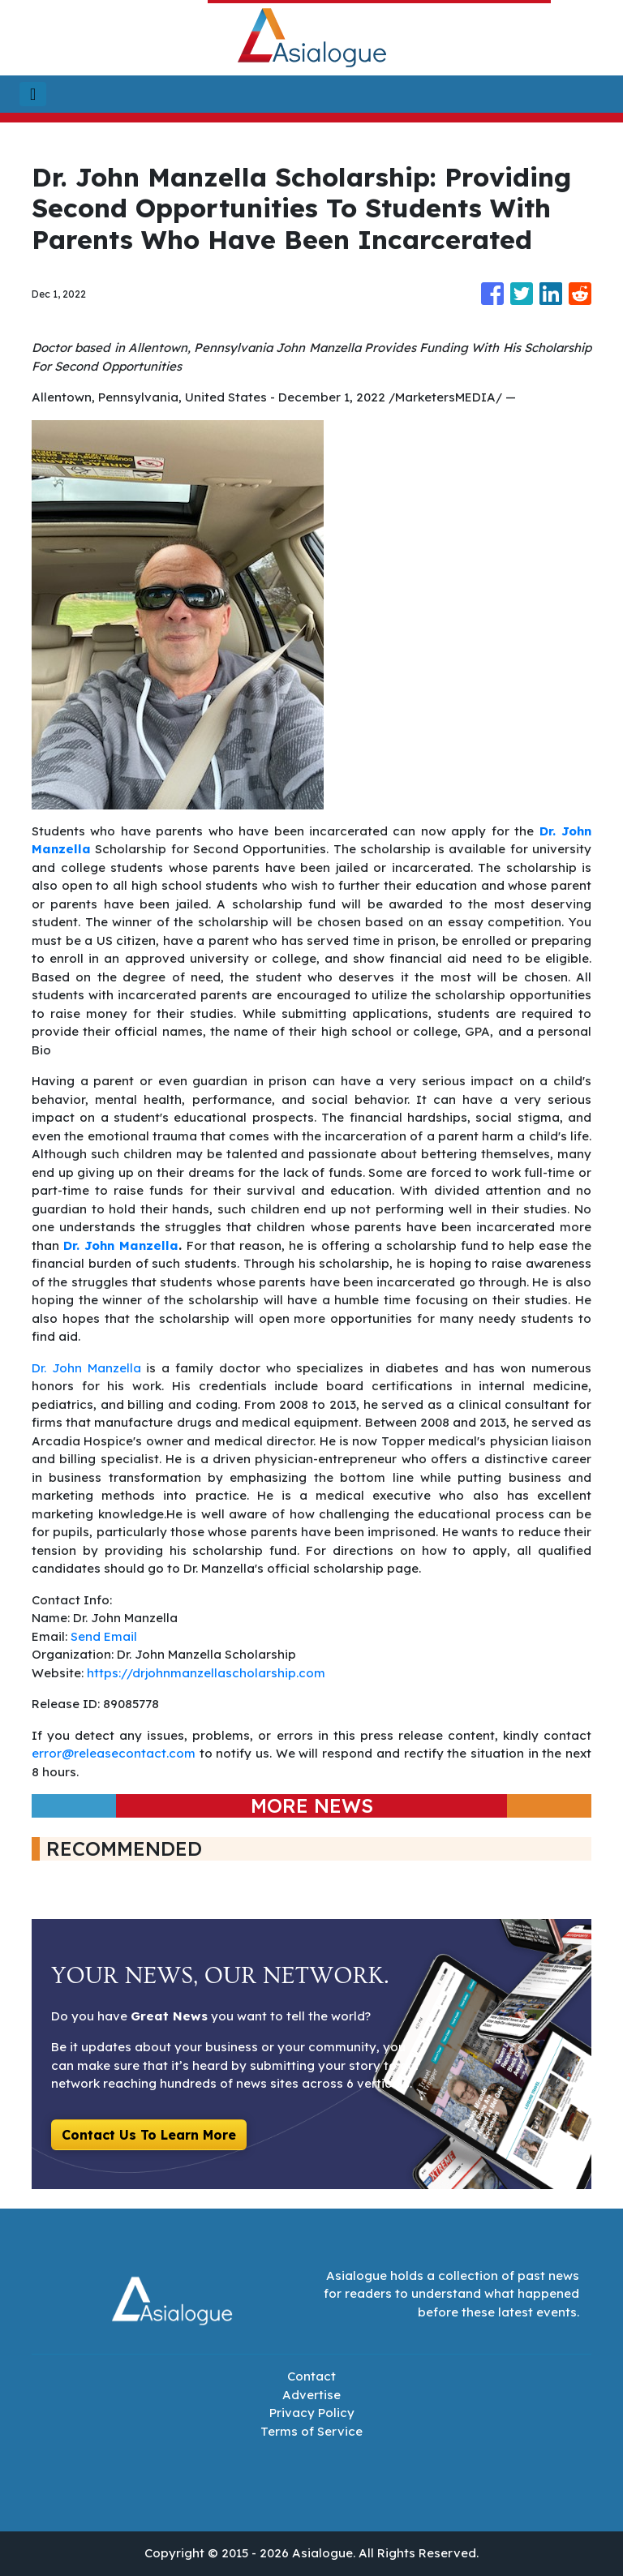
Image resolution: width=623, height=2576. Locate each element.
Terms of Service (311, 2431)
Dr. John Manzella (86, 1368)
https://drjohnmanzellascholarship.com (206, 1673)
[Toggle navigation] (32, 94)
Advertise (311, 2394)
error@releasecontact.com (113, 1753)
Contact (311, 2376)
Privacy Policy (311, 2412)
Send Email (104, 1636)
